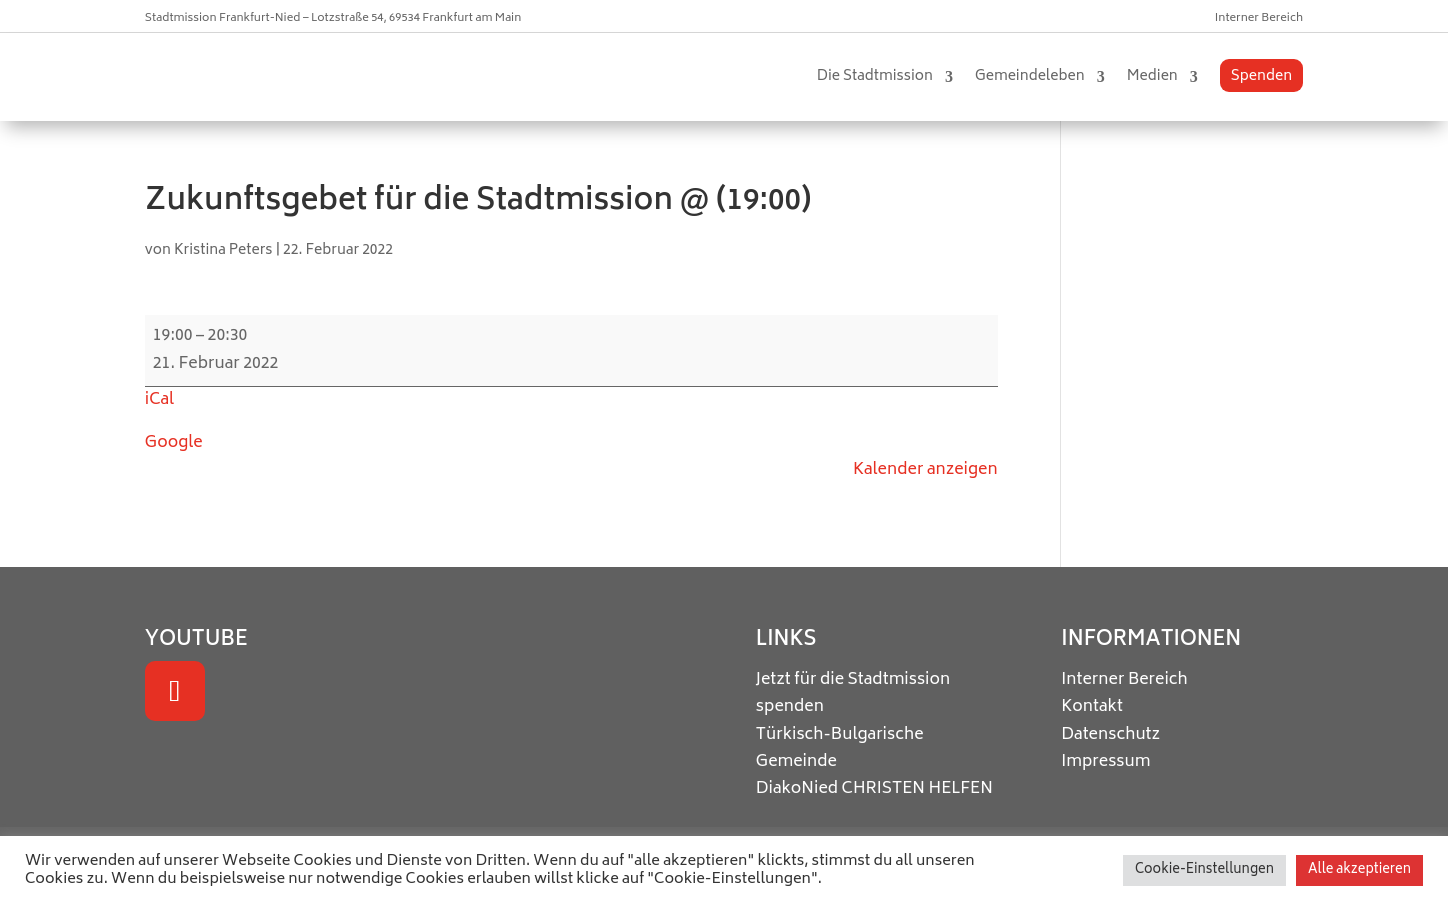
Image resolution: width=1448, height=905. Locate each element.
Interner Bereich (1259, 18)
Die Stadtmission (875, 76)
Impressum (1105, 762)
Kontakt (1092, 707)
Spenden (1261, 76)
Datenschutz (1110, 735)
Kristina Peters (223, 250)
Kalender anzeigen (925, 470)
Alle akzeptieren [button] (1359, 870)
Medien (1152, 76)
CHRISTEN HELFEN (917, 789)
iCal (159, 400)
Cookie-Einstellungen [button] (1204, 870)
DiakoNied (797, 789)
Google (174, 443)
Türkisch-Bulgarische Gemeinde (840, 748)
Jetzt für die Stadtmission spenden (853, 693)
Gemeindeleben (1030, 76)
